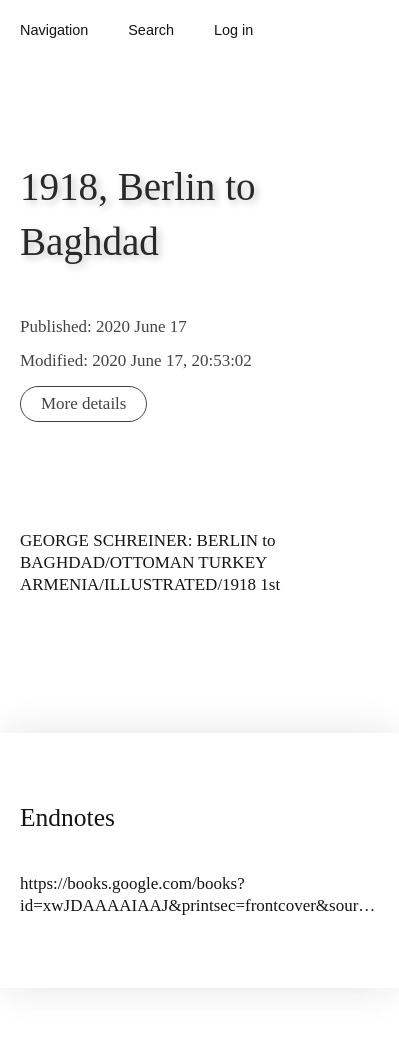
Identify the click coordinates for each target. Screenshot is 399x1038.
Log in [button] (233, 30)
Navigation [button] (54, 30)
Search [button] (151, 30)
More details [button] (83, 403)
